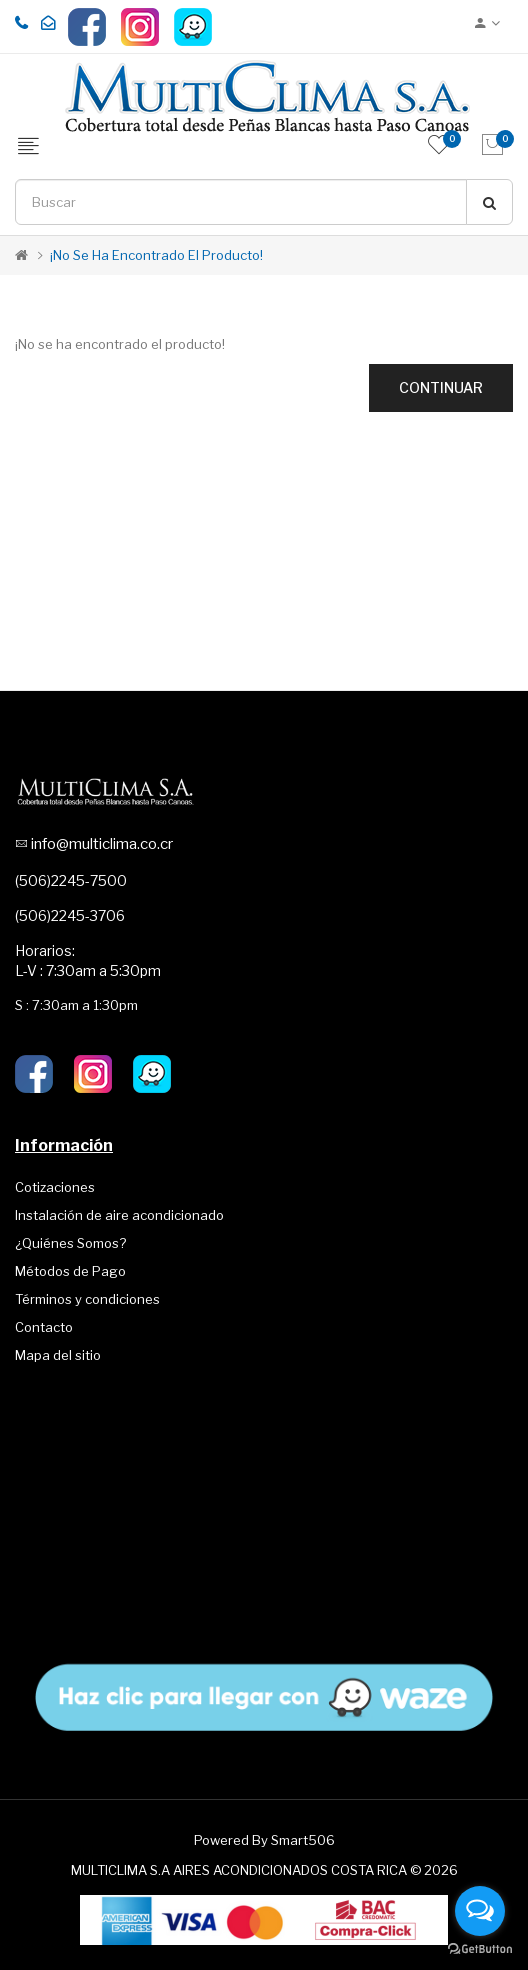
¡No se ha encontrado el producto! (156, 255)
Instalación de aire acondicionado (119, 1215)
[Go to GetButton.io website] (480, 1949)
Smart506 (303, 1840)
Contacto (44, 1327)
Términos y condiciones (87, 1299)
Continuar (441, 387)
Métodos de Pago (70, 1271)
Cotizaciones (55, 1187)
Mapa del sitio (58, 1355)
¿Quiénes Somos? (70, 1243)
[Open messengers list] (480, 1911)
